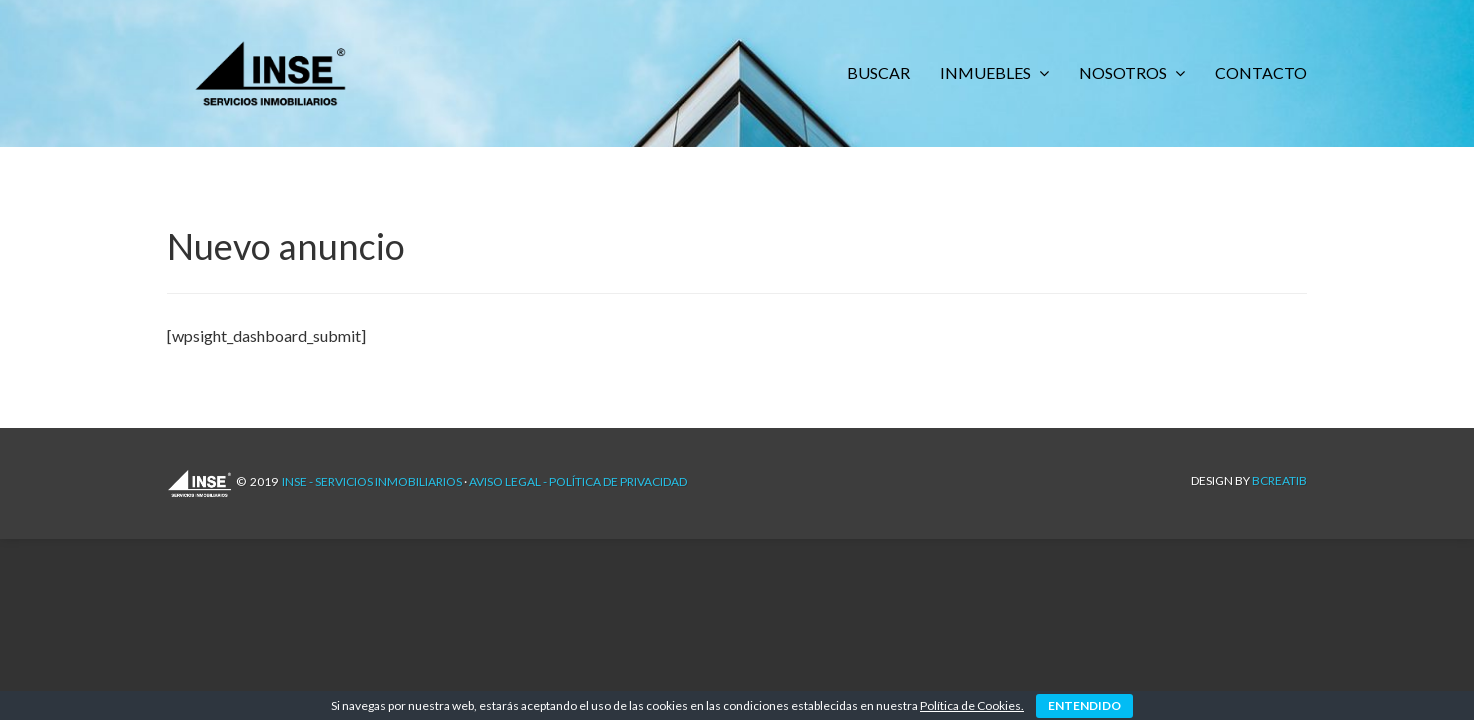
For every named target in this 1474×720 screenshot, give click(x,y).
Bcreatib (1279, 480)
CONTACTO (1261, 72)
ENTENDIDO (1084, 705)
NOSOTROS (1124, 72)
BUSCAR (878, 72)
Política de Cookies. (972, 705)
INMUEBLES (987, 72)
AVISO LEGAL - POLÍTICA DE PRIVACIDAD (578, 481)
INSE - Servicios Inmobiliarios (372, 481)
